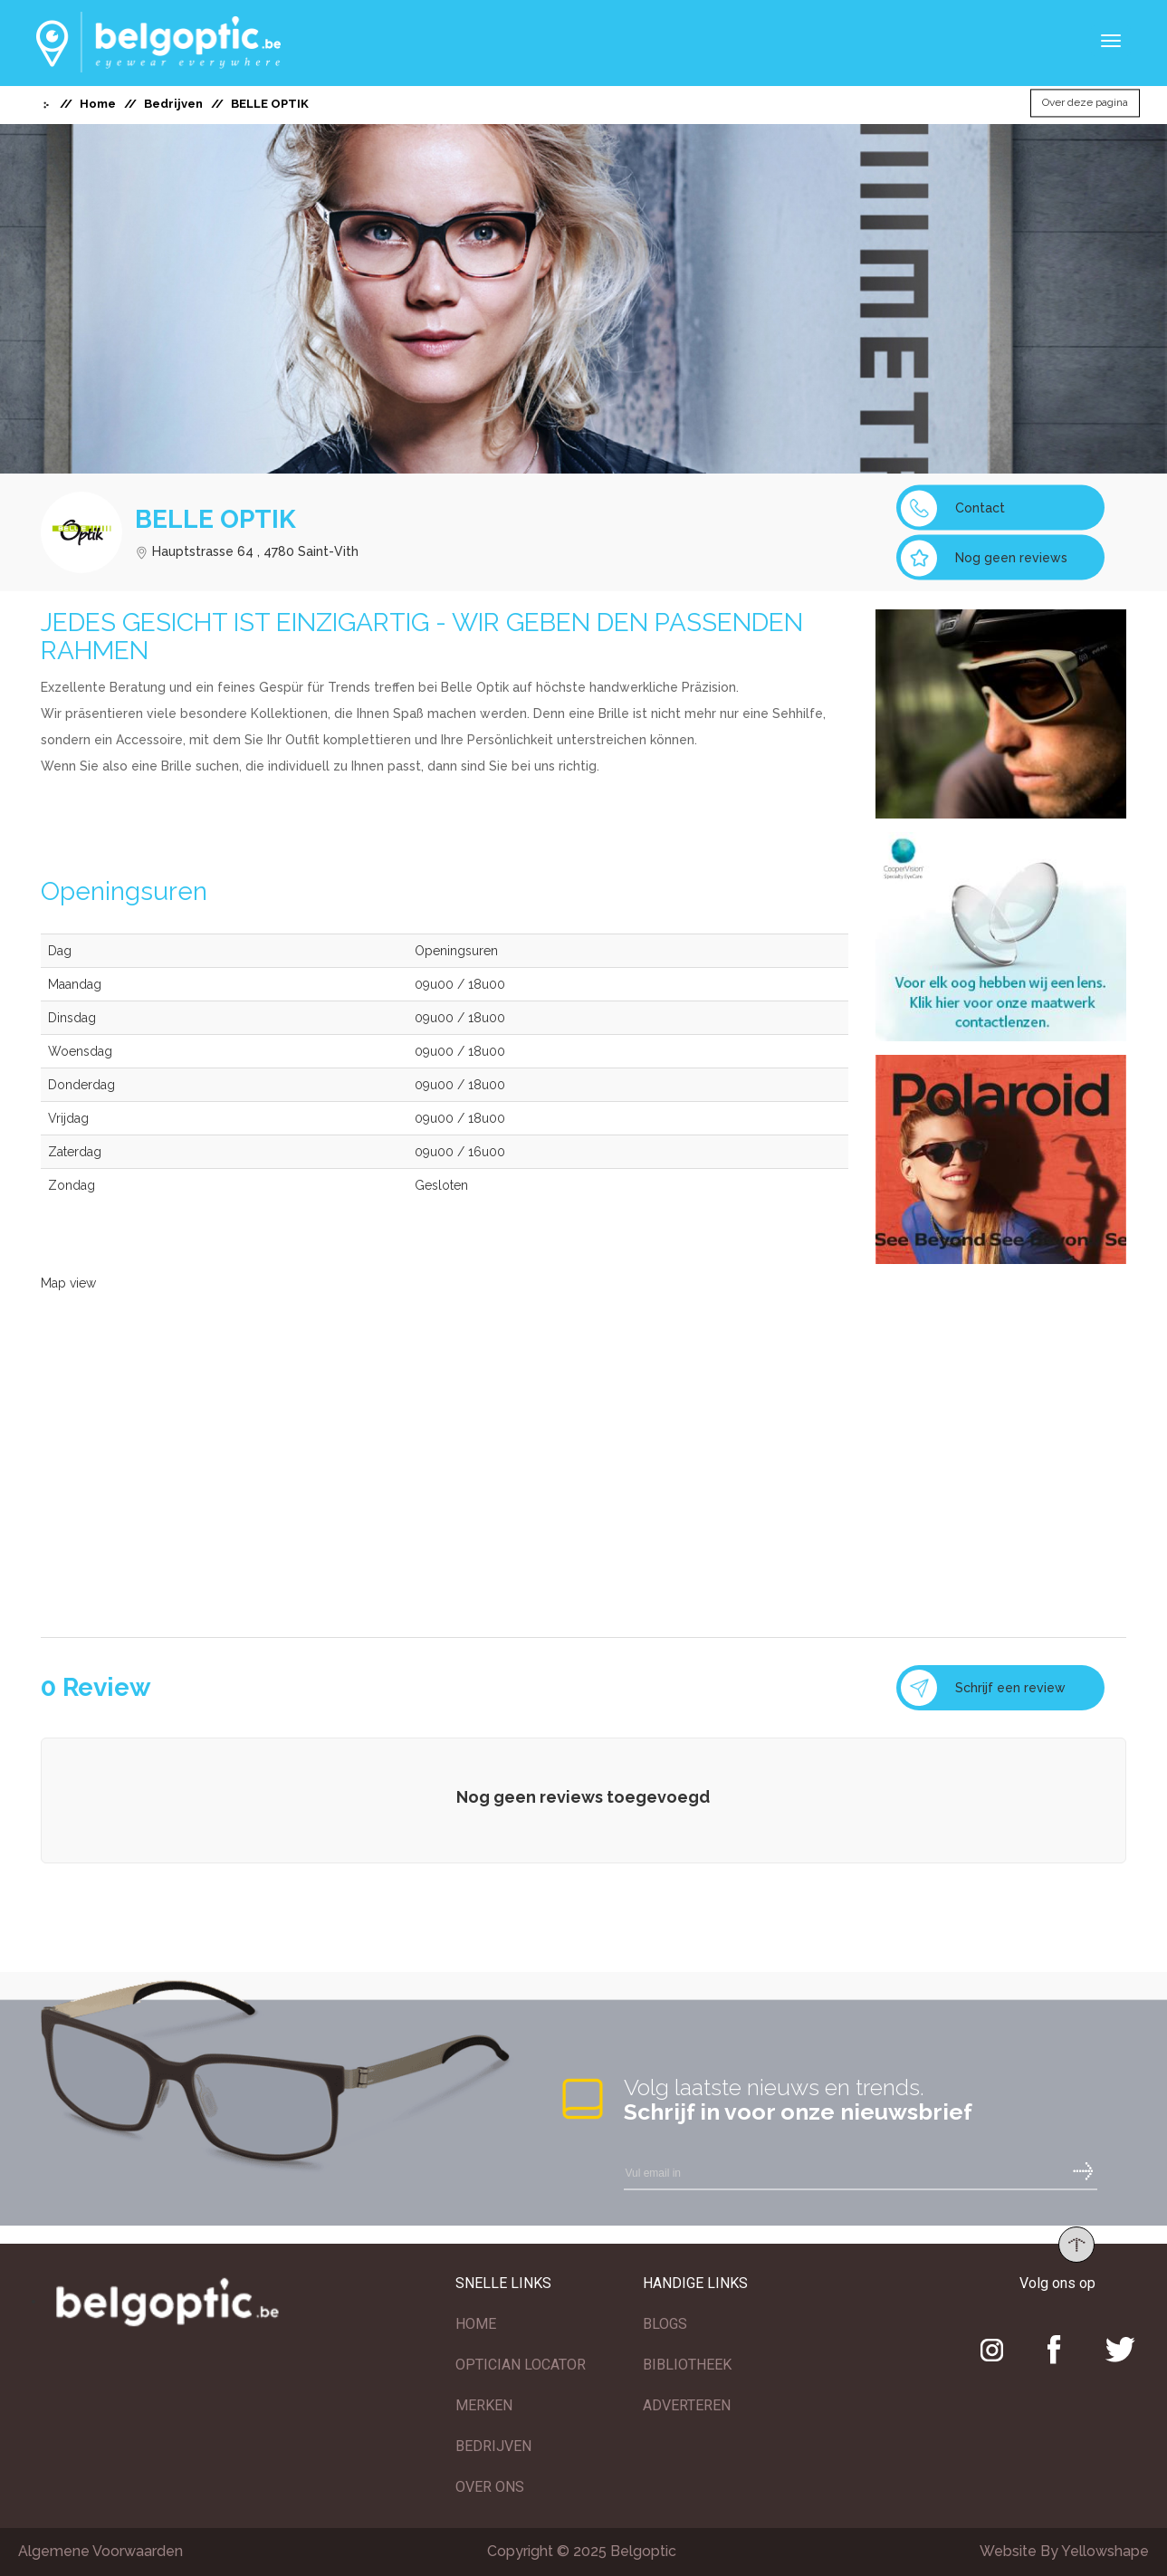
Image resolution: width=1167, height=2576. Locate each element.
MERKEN (483, 2405)
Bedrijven (173, 103)
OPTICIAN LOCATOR (520, 2364)
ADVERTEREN (687, 2405)
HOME (475, 2323)
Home (98, 103)
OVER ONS (489, 2486)
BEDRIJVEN (493, 2446)
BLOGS (665, 2323)
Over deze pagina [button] (1085, 103)
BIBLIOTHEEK (687, 2364)
